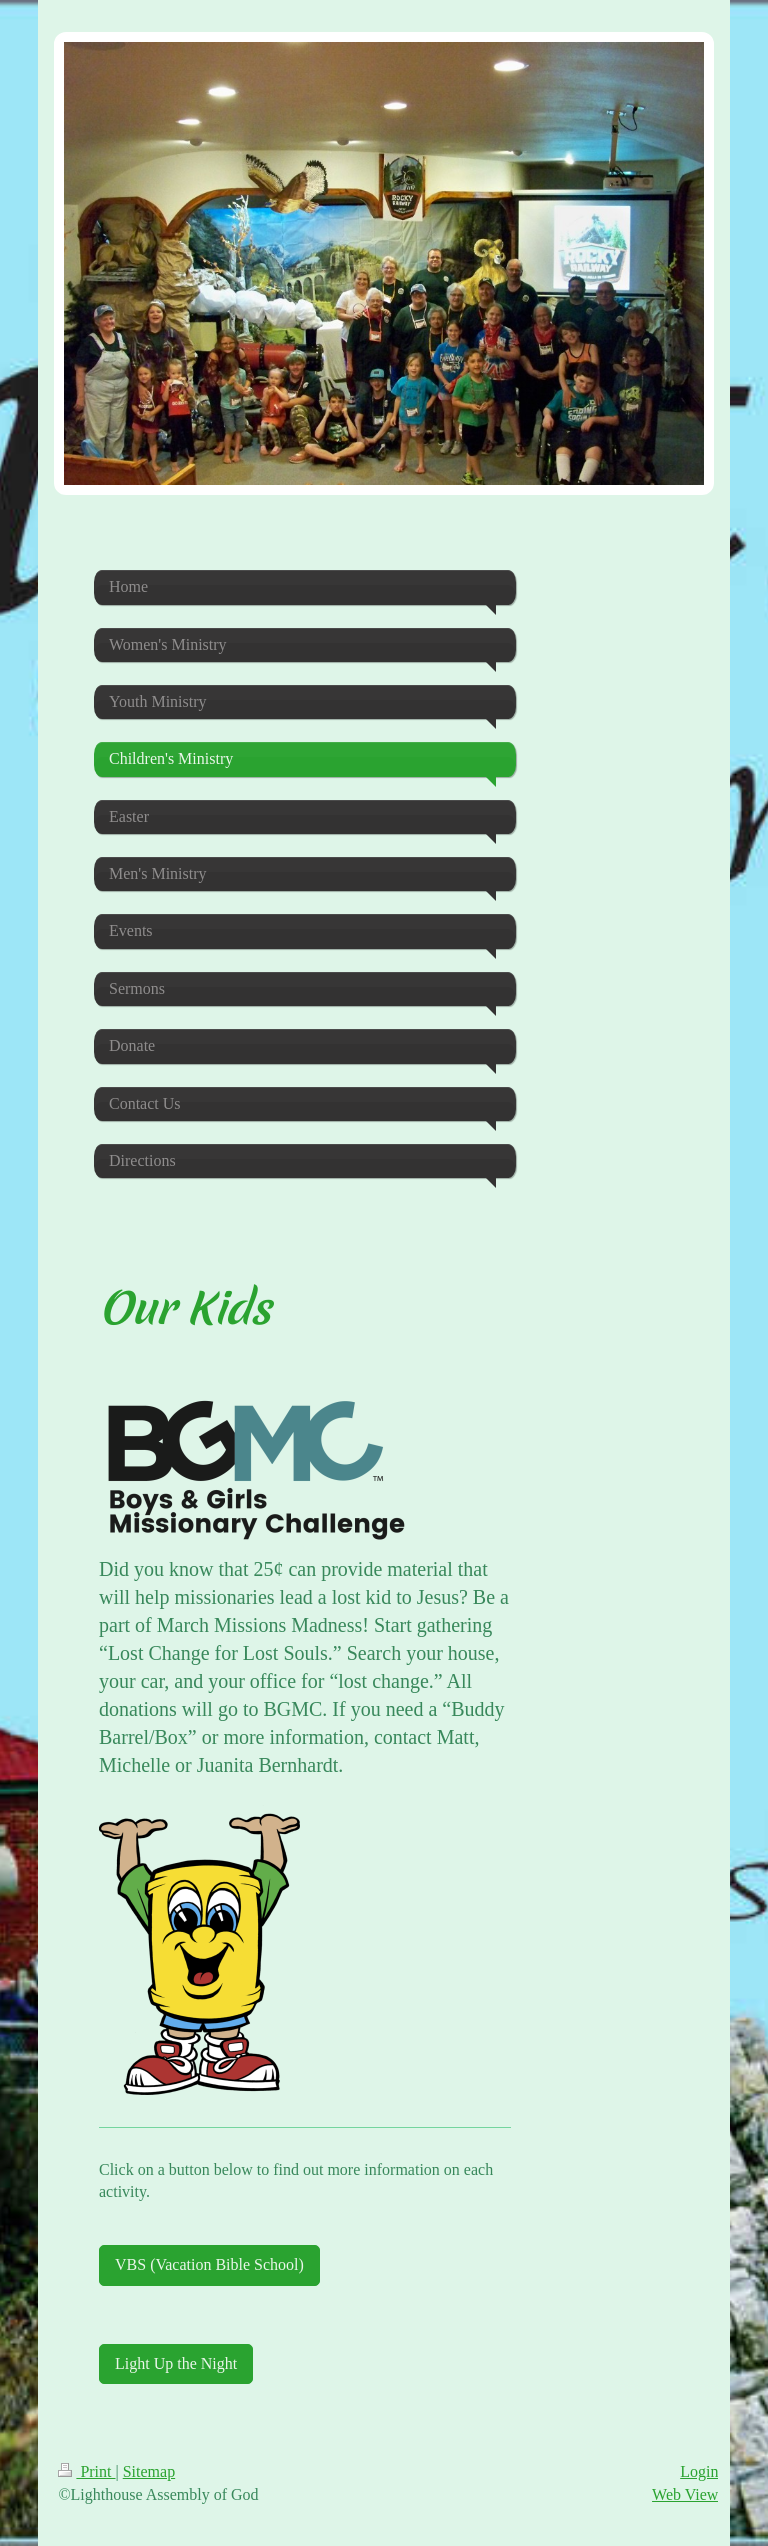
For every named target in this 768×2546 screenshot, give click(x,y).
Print (86, 2471)
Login (699, 2471)
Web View (685, 2494)
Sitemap (149, 2471)
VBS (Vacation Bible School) (209, 2264)
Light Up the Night (176, 2363)
